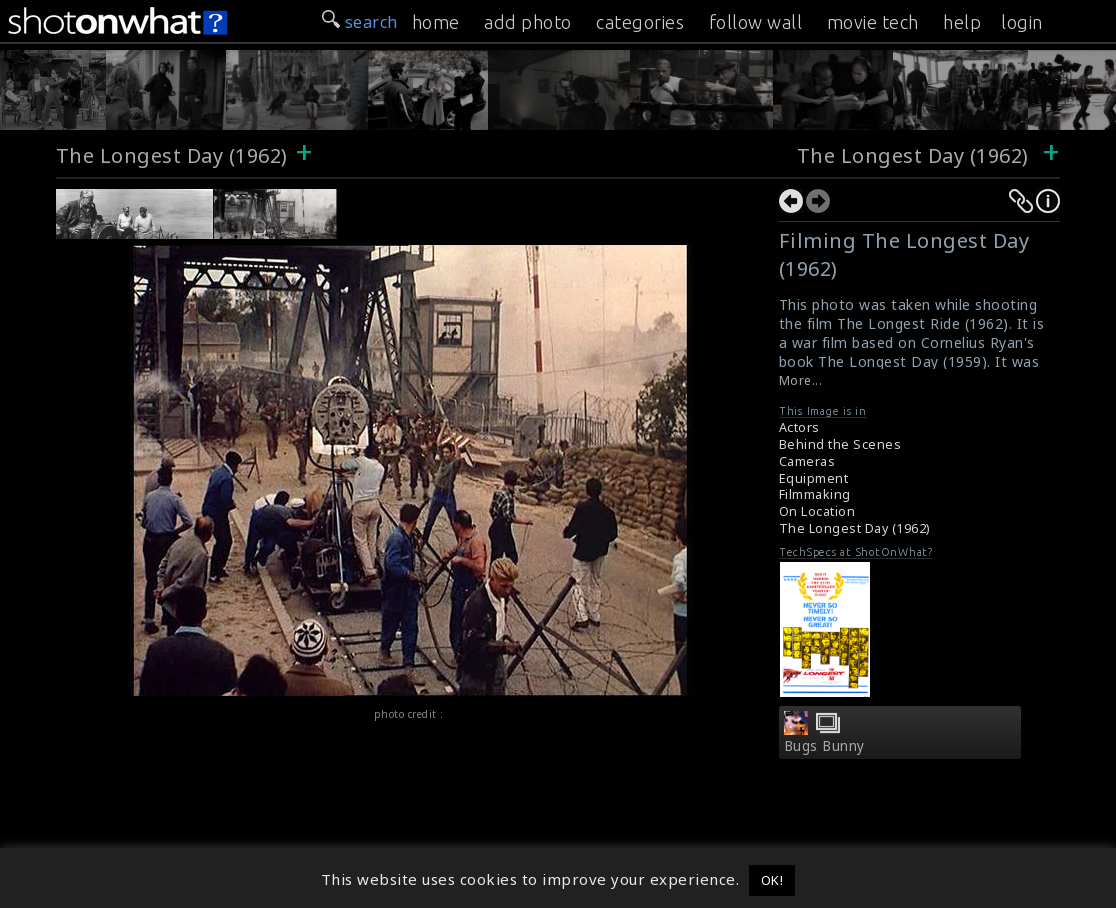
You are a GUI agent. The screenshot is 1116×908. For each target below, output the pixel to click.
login (1022, 22)
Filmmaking (815, 494)
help (962, 22)
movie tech (873, 22)
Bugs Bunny (824, 746)
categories (640, 22)
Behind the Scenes (840, 444)
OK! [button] (772, 880)
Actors (799, 427)
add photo (528, 22)
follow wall (756, 22)
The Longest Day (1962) (172, 155)
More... (801, 380)
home (436, 22)
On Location (817, 511)
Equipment (814, 478)
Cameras (807, 461)
